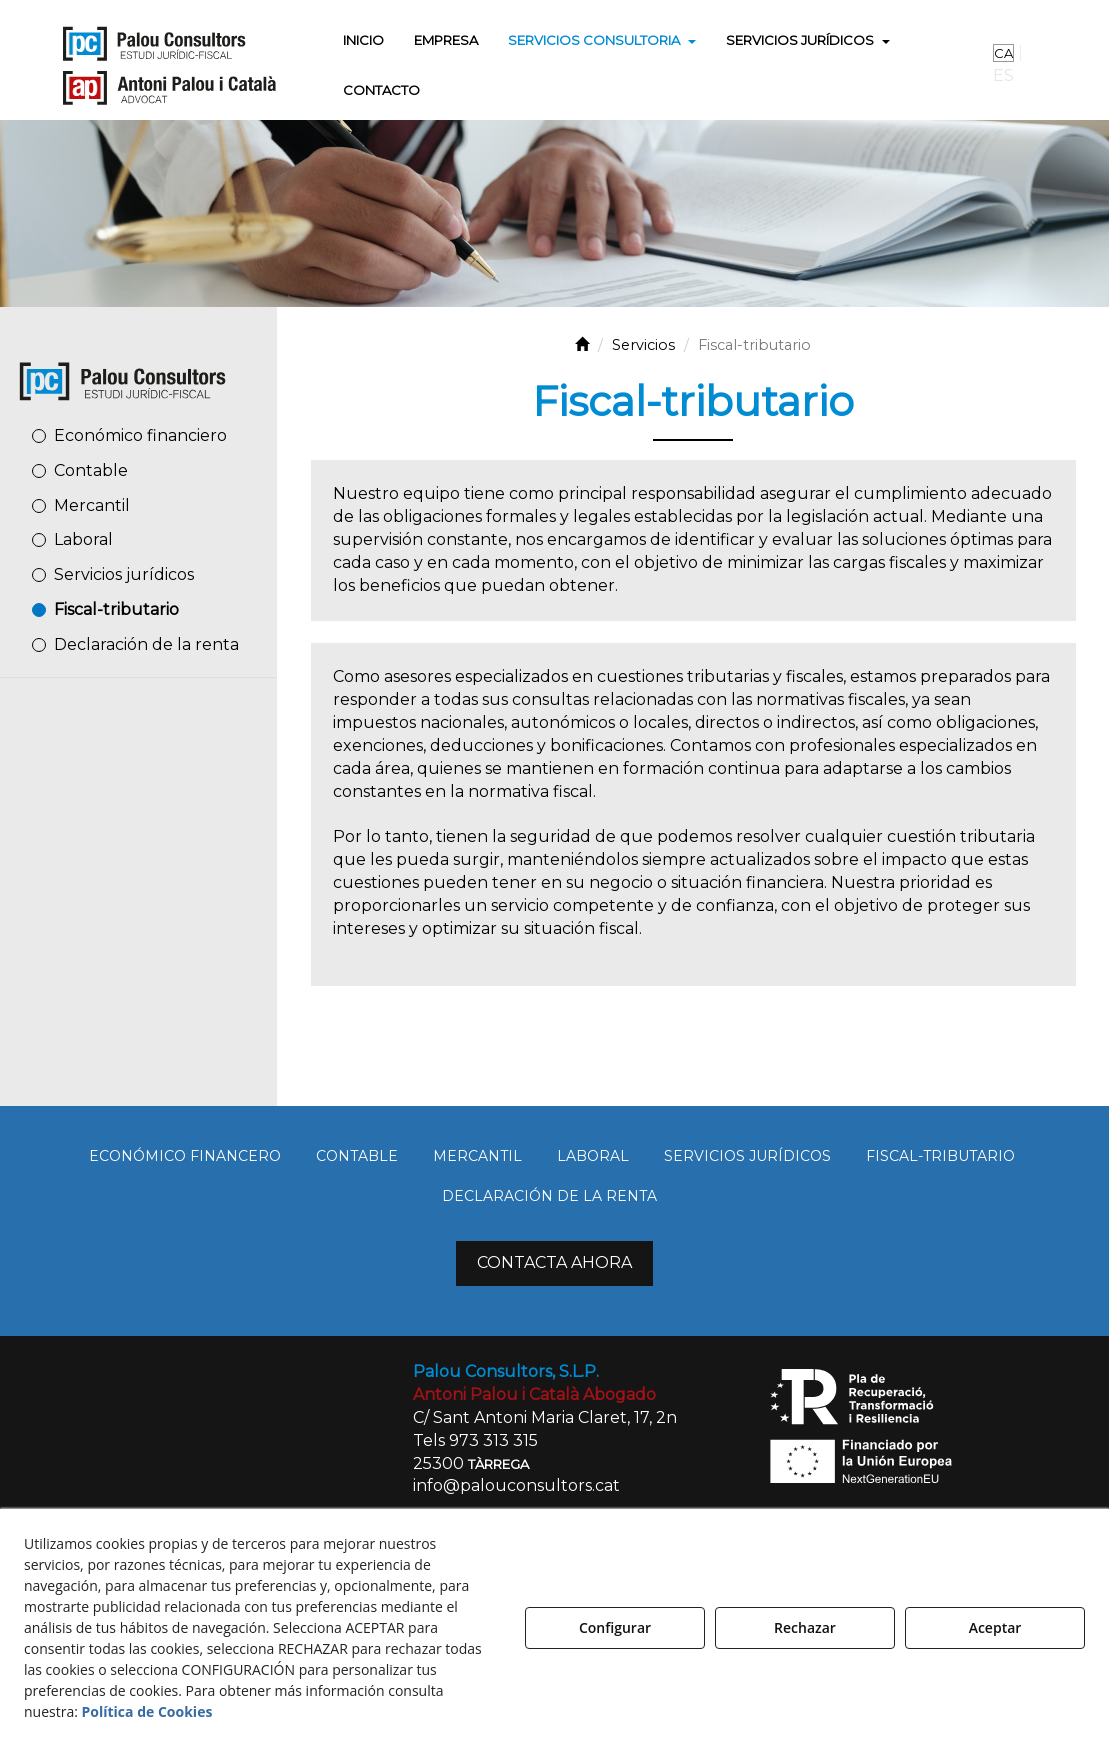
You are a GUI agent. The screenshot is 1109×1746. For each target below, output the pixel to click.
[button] (168, 65)
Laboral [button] (83, 539)
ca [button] (1003, 53)
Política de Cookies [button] (147, 1711)
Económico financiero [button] (140, 435)
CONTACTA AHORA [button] (554, 1262)
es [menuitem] (1003, 75)
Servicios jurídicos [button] (124, 574)
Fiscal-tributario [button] (116, 609)
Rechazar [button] (805, 1627)
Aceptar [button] (995, 1627)
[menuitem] (363, 40)
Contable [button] (91, 470)
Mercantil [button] (92, 505)
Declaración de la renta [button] (146, 644)
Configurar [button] (615, 1627)
